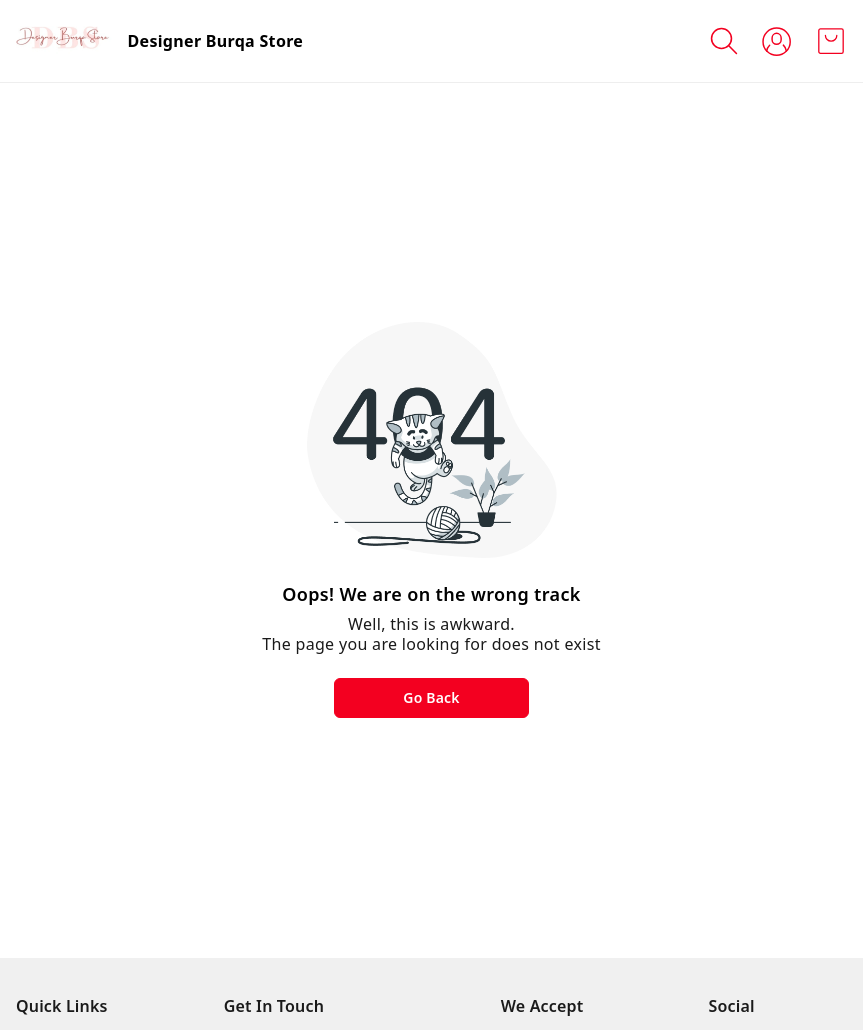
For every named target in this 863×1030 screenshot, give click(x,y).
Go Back (431, 697)
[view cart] (831, 41)
